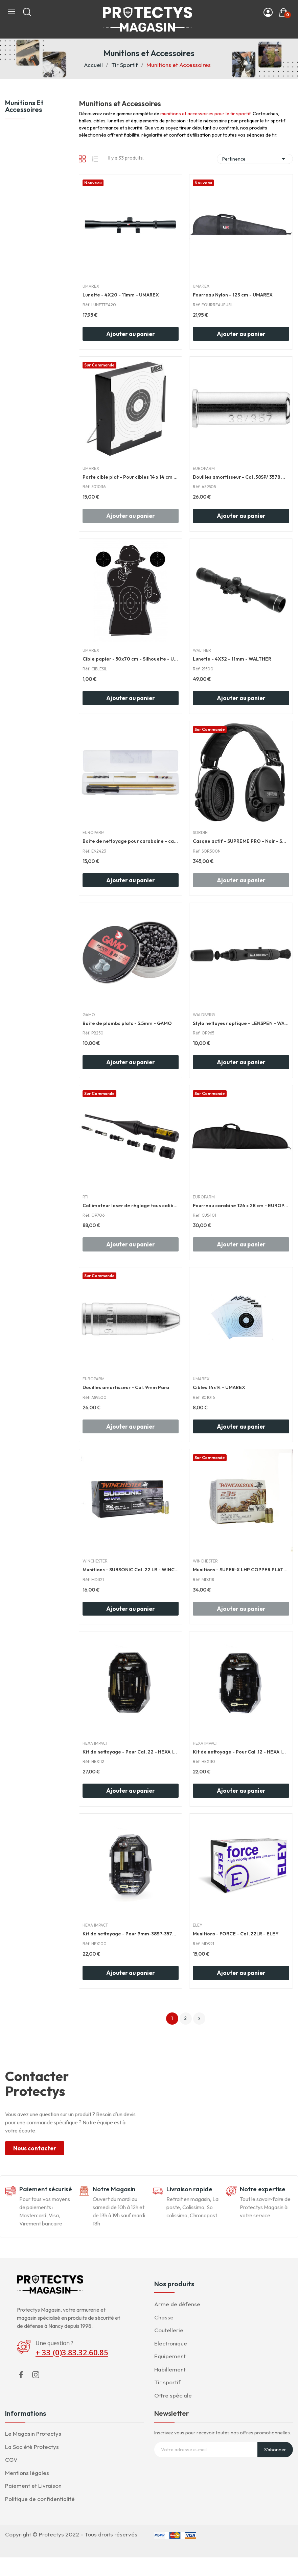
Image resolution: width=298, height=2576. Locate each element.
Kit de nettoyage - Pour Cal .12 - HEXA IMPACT (241, 1752)
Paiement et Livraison (33, 2485)
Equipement (170, 2356)
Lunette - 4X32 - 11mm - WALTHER (232, 659)
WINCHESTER (95, 1561)
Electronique (170, 2343)
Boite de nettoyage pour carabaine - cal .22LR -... (131, 841)
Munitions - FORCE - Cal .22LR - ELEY (236, 1934)
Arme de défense (177, 2304)
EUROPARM (204, 469)
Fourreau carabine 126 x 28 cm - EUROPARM (241, 1205)
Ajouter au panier (130, 333)
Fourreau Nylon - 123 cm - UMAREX (233, 295)
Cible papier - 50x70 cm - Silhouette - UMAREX (131, 659)
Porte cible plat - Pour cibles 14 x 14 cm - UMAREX (131, 477)
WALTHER (202, 650)
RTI (85, 1197)
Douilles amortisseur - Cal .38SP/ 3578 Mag (241, 477)
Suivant (199, 2019)
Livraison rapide (189, 2189)
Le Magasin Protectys (33, 2433)
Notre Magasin (114, 2189)
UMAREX (91, 286)
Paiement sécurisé (45, 2189)
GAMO (89, 1015)
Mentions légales (27, 2472)
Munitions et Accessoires (24, 106)
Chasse (164, 2317)
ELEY (197, 1925)
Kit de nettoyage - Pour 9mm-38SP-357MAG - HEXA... (131, 1934)
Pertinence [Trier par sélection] (255, 159)
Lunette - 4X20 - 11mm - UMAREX (121, 295)
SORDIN (200, 833)
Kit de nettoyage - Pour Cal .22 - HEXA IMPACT (131, 1752)
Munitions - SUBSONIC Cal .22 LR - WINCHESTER (131, 1570)
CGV (11, 2459)
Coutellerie (168, 2330)
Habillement (170, 2369)
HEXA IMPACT (95, 1743)
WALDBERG (204, 1015)
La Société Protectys (32, 2446)
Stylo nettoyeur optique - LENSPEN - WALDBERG (241, 1023)
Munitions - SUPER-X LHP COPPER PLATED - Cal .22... (241, 1570)
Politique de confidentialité (40, 2498)
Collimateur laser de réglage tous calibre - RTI (131, 1205)
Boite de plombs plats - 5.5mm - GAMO (127, 1023)
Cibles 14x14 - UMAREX (219, 1387)
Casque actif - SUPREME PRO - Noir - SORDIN (241, 841)
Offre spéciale (173, 2395)
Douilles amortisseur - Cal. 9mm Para (126, 1387)
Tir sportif (167, 2382)
